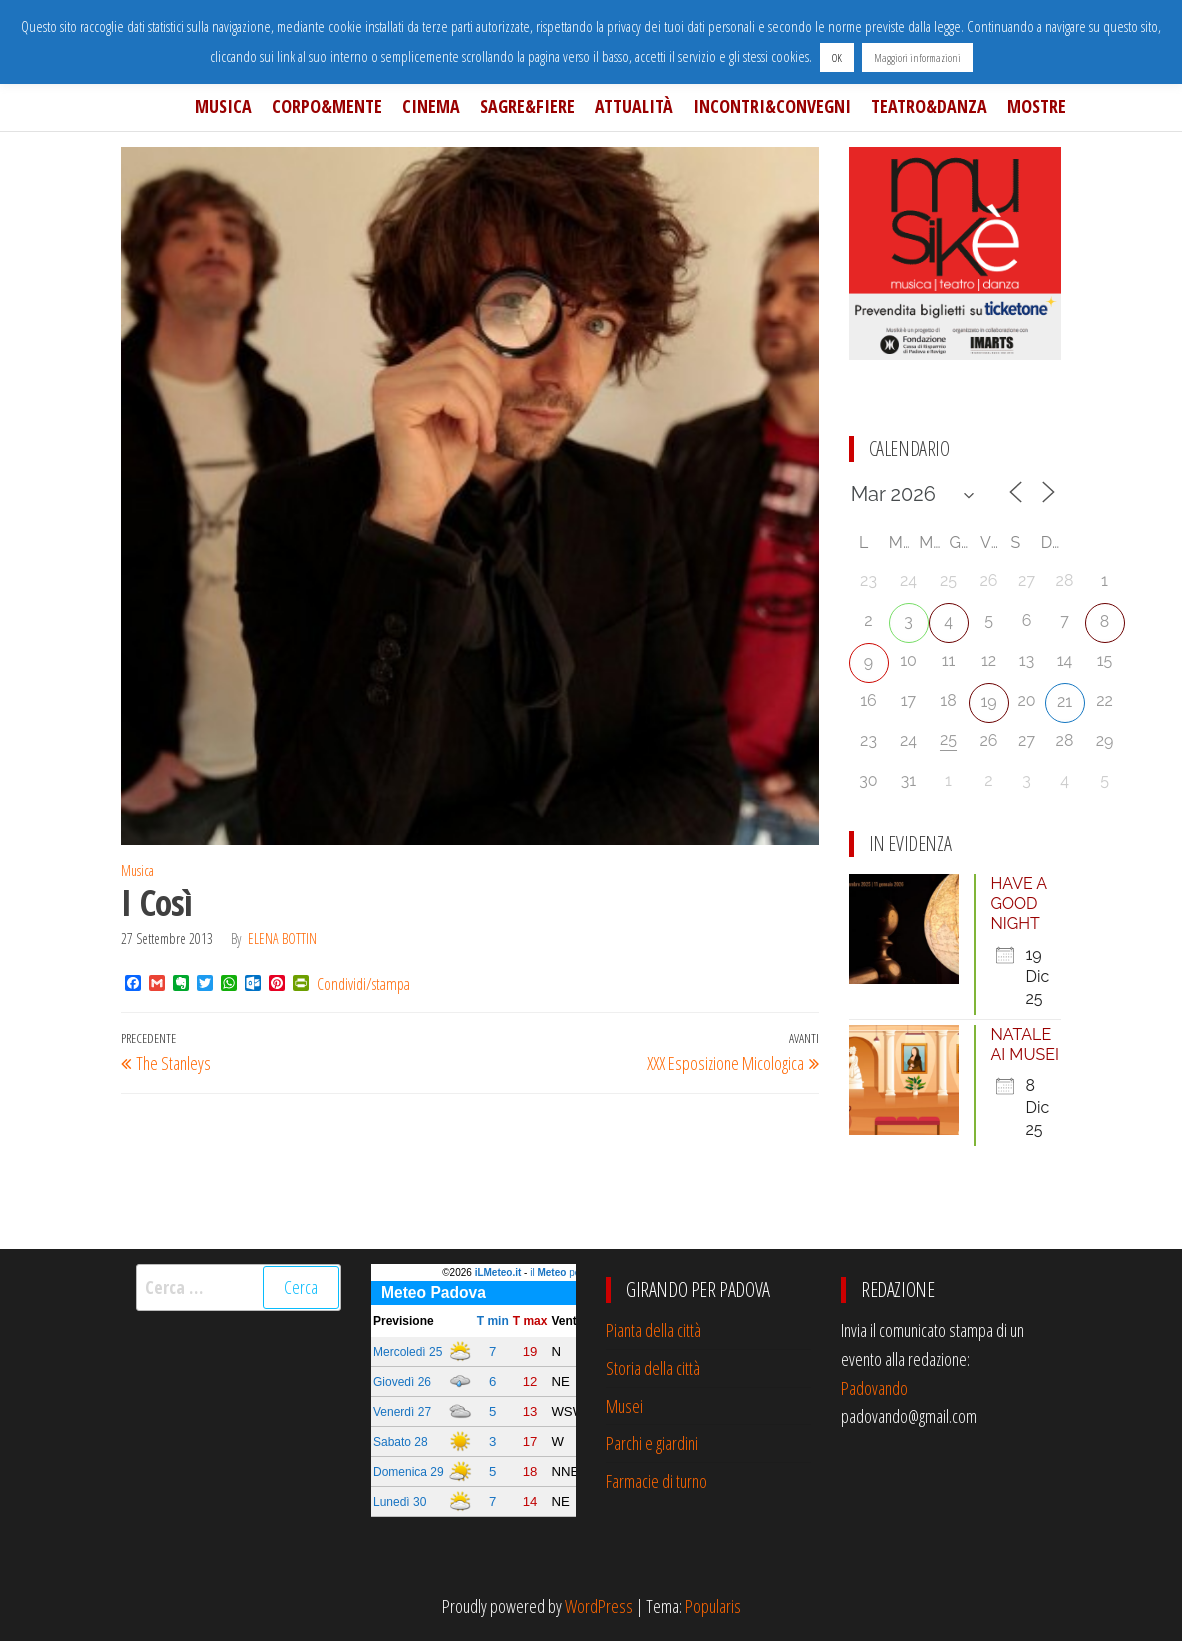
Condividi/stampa (363, 984)
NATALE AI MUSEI (1025, 1044)
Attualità (634, 106)
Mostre (1036, 106)
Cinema (431, 106)
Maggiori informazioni (917, 57)
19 (988, 701)
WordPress (599, 1606)
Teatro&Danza (929, 106)
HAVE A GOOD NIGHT (1019, 903)
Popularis (713, 1606)
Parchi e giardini (652, 1443)
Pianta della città (653, 1330)
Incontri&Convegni (772, 106)
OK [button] (837, 57)
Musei (624, 1406)
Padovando (874, 1388)
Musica (223, 106)
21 (1064, 701)
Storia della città (653, 1368)
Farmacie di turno (656, 1481)
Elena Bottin (282, 938)
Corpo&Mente (327, 106)
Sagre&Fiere (527, 106)
